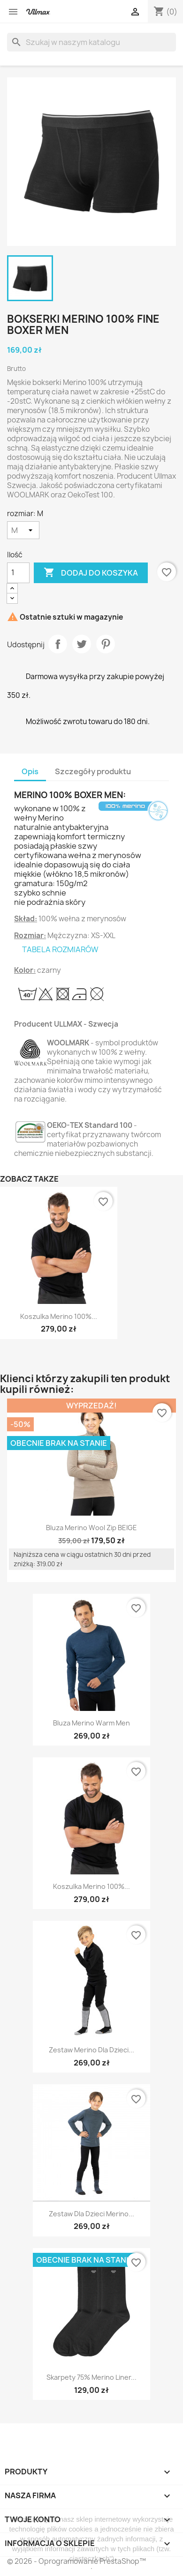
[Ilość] (18, 573)
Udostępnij (57, 644)
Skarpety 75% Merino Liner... (91, 2377)
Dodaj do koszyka (91, 573)
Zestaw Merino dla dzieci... (91, 2049)
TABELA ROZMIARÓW (60, 949)
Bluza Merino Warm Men (91, 1722)
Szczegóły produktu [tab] (93, 771)
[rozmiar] (23, 530)
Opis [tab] (30, 771)
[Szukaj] (91, 42)
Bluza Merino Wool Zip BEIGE (91, 1527)
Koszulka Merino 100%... (58, 1316)
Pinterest (105, 644)
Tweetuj (81, 644)
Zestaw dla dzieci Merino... (91, 2213)
